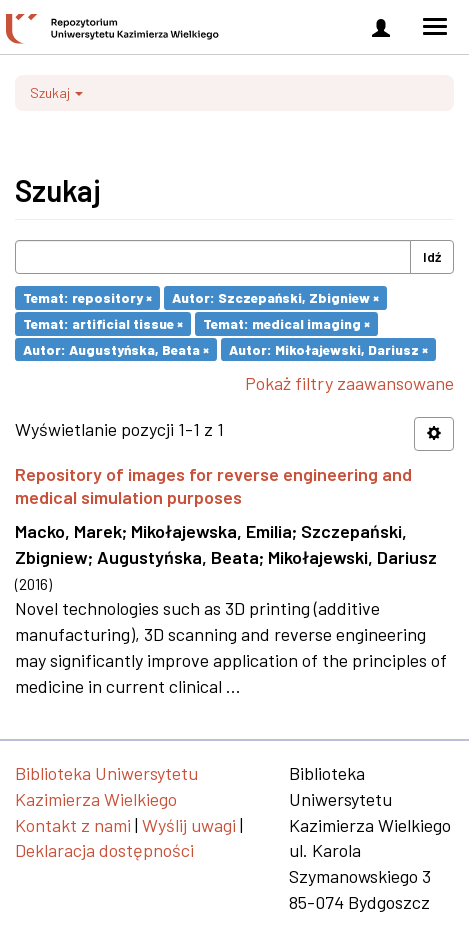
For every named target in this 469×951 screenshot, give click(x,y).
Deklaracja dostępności (104, 850)
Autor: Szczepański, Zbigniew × (275, 297)
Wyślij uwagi (189, 825)
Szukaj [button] (56, 92)
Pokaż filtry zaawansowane (349, 383)
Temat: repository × (87, 297)
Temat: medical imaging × (286, 323)
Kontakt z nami (73, 825)
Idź (432, 256)
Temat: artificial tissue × (103, 323)
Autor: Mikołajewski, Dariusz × (328, 348)
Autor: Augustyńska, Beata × (116, 348)
